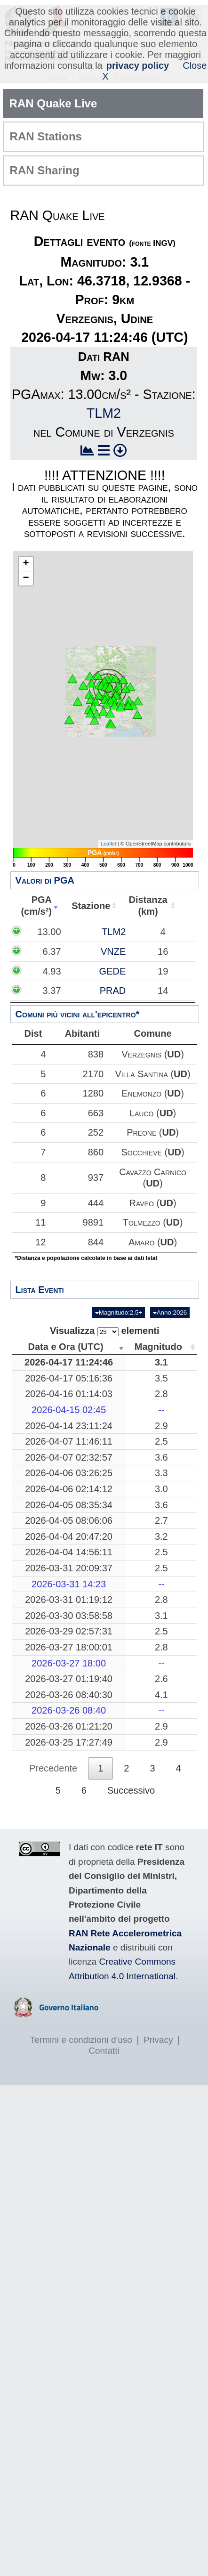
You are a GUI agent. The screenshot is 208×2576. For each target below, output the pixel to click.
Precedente (53, 1768)
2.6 (161, 1679)
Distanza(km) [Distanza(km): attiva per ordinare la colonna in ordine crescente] (163, 905)
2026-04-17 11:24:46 (68, 1362)
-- (161, 1410)
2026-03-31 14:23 (69, 1584)
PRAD (113, 990)
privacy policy (137, 65)
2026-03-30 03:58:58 (68, 1615)
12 (37, 1242)
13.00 (49, 931)
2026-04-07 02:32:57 (68, 1457)
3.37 (52, 990)
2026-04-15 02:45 (69, 1410)
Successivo (131, 1790)
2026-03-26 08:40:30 (68, 1695)
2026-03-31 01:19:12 (68, 1599)
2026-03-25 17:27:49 (68, 1742)
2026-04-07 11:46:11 (68, 1441)
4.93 (52, 971)
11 (37, 1222)
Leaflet (108, 843)
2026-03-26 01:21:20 (68, 1726)
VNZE (113, 951)
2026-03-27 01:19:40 (68, 1679)
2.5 (161, 1441)
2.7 (161, 1520)
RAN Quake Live (53, 103)
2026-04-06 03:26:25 (68, 1473)
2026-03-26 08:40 (69, 1710)
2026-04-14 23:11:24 (68, 1426)
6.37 (52, 951)
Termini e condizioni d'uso (81, 2040)
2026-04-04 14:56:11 (68, 1552)
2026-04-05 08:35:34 (68, 1505)
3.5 (161, 1378)
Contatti (103, 2051)
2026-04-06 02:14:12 (68, 1489)
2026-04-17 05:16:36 (68, 1378)
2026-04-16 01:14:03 (68, 1394)
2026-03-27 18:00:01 (68, 1647)
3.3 (161, 1473)
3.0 (161, 1489)
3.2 (161, 1536)
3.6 (161, 1457)
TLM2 (104, 413)
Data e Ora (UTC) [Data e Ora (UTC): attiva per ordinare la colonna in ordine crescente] (66, 1346)
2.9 (161, 1426)
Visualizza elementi (105, 1330)
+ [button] (26, 564)
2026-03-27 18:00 (69, 1663)
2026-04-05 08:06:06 (68, 1520)
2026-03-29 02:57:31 (68, 1631)
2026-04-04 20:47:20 (68, 1536)
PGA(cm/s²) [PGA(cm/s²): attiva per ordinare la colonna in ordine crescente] (42, 905)
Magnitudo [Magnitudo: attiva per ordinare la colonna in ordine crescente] (158, 1346)
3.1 (161, 1362)
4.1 (161, 1695)
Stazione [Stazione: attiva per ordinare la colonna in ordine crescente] (102, 906)
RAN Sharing (45, 170)
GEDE (112, 971)
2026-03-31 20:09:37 (68, 1568)
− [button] (26, 578)
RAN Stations (46, 136)
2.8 (161, 1394)
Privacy (158, 2040)
